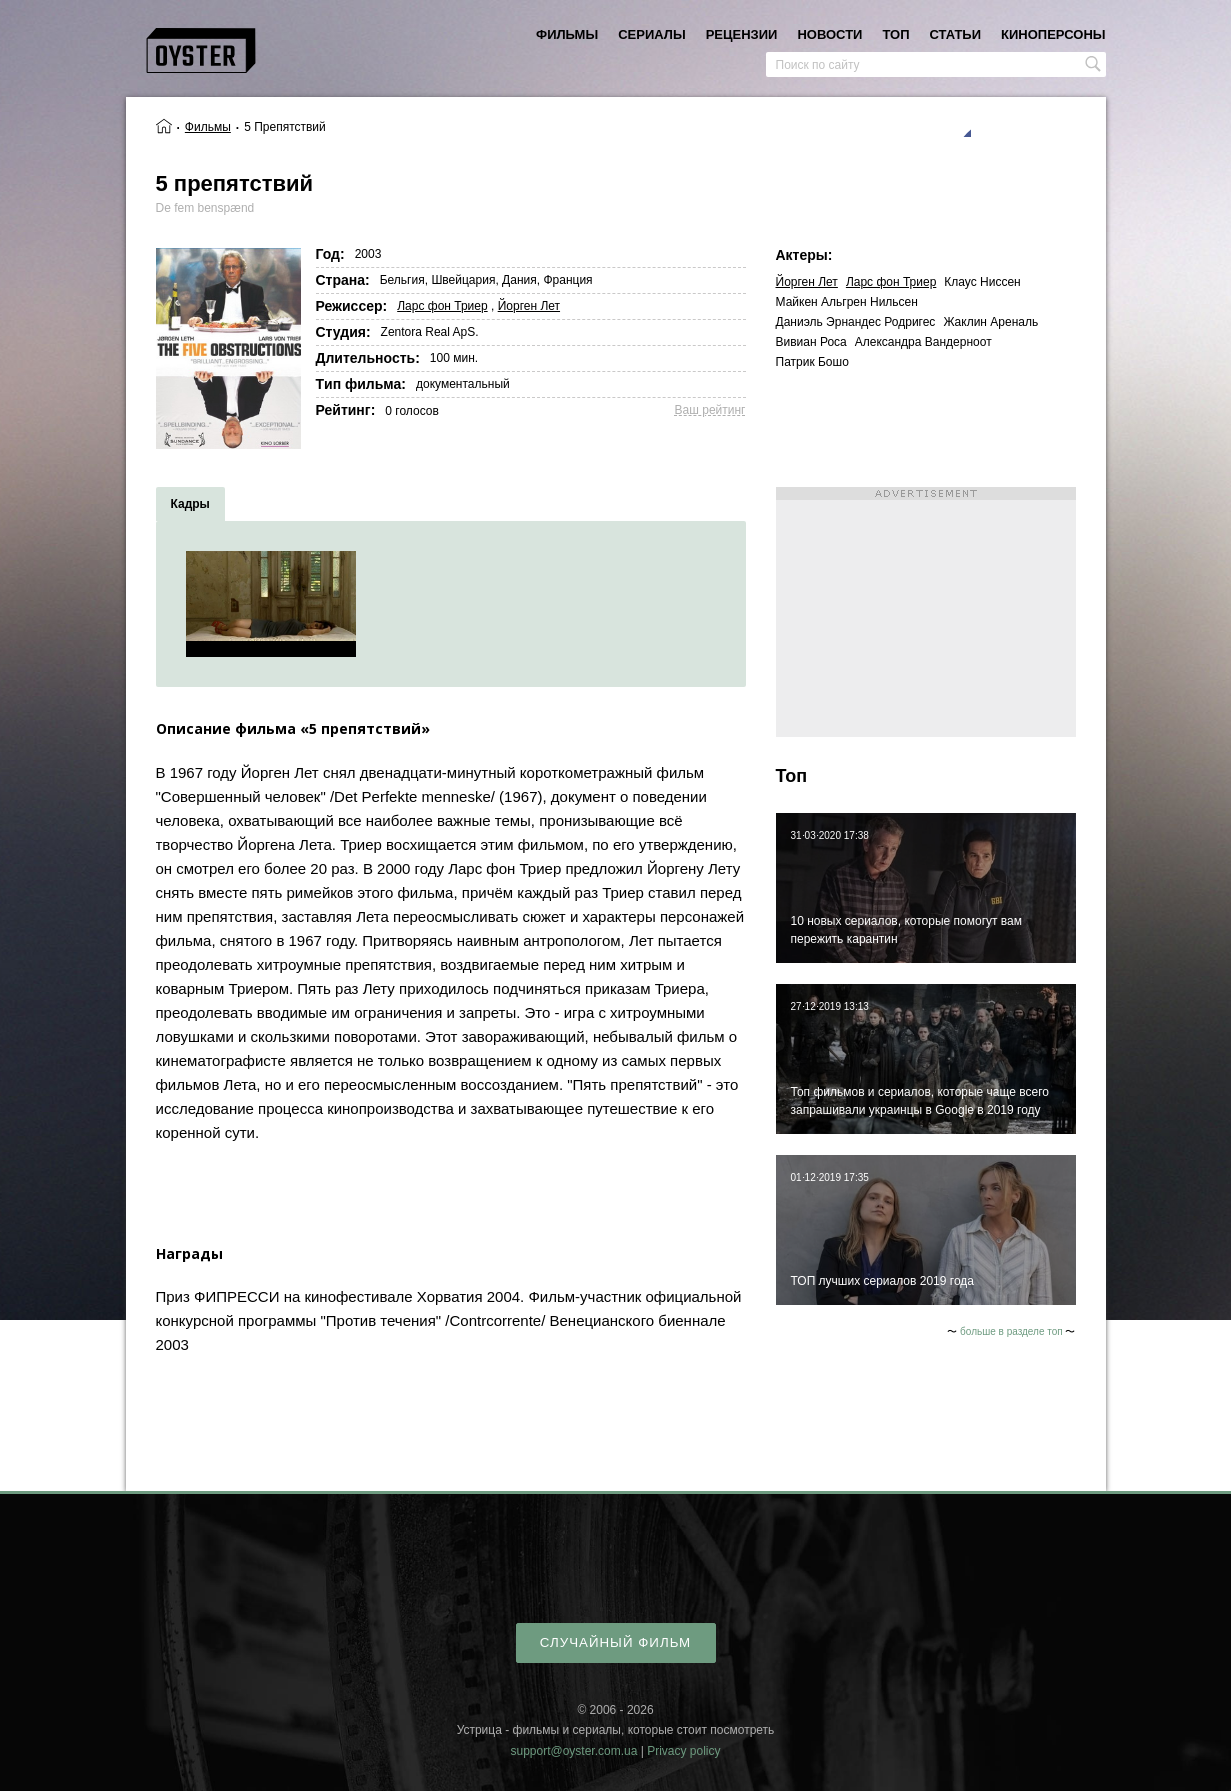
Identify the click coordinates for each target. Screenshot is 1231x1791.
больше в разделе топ (1011, 1331)
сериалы (651, 34)
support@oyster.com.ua (573, 1751)
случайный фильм (615, 1642)
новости (829, 34)
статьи (956, 34)
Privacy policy (683, 1751)
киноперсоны (1053, 34)
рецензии (742, 34)
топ (895, 34)
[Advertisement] (926, 612)
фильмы (567, 34)
